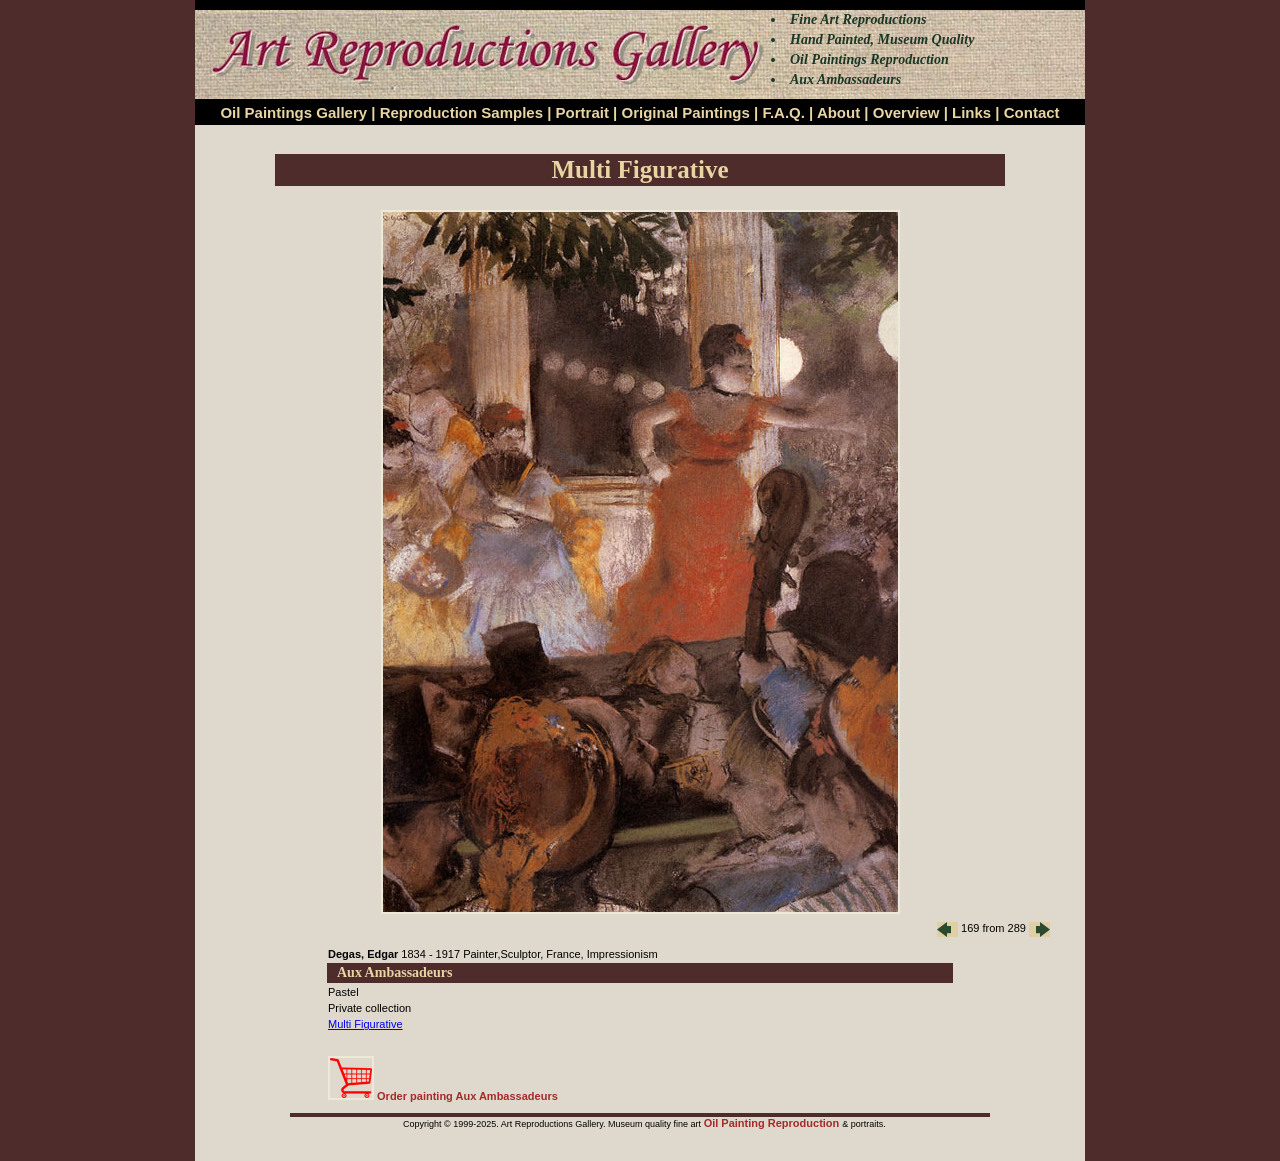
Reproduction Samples (461, 112)
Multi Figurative (365, 1024)
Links (971, 112)
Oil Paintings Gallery (293, 112)
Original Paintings (685, 112)
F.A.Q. (783, 112)
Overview (906, 112)
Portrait (582, 112)
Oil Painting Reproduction (773, 1123)
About (838, 112)
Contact (1032, 112)
